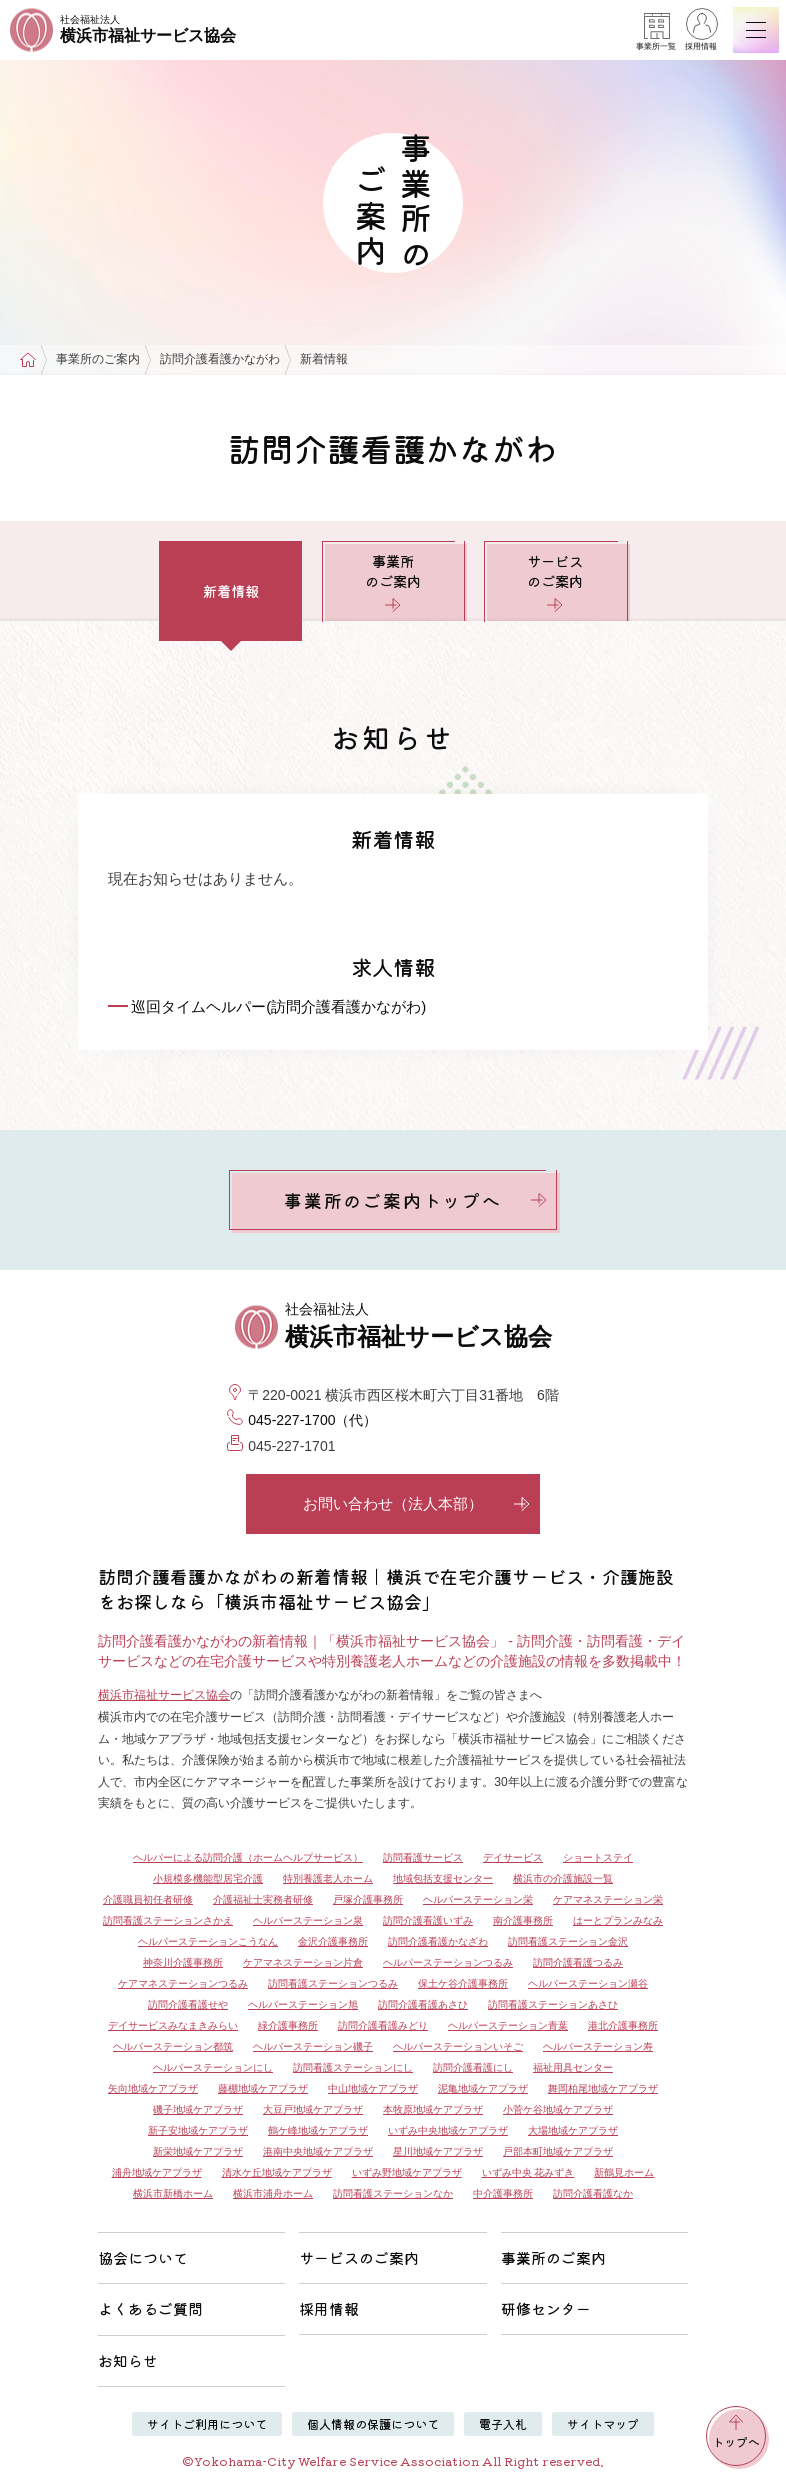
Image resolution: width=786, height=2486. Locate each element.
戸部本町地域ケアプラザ (558, 2151)
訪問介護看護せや (188, 2004)
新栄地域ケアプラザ (198, 2151)
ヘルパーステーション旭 (303, 2004)
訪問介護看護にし (473, 2067)
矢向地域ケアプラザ (153, 2088)
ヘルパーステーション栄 (478, 1899)
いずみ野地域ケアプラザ (407, 2172)
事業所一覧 (656, 32)
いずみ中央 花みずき (528, 2172)
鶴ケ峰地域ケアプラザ (318, 2130)
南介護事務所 (523, 1920)
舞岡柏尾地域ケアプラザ (603, 2088)
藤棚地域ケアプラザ (263, 2088)
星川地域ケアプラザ (438, 2151)
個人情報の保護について (373, 2423)
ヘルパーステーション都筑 (173, 2046)
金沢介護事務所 (333, 1941)
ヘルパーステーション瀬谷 (588, 1983)
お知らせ (128, 2360)
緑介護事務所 (288, 2025)
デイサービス (513, 1857)
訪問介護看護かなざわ (438, 1941)
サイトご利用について (207, 2423)
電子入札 (503, 2423)
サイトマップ (603, 2423)
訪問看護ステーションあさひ (553, 2004)
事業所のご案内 (98, 359)
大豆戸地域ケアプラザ (313, 2109)
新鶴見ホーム (624, 2172)
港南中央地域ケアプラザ (318, 2151)
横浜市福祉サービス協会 (164, 1695)
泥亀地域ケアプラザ (483, 2088)
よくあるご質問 (150, 2308)
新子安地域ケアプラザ (198, 2130)
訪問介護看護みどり (383, 2025)
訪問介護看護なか (593, 2193)
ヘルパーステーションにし (213, 2067)
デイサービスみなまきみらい (173, 2025)
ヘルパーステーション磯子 (313, 2046)
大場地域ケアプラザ (573, 2130)
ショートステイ (598, 1857)
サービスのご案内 (555, 581)
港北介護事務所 (623, 2025)
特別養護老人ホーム (328, 1878)
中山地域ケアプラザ (373, 2088)
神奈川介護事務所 (183, 1962)
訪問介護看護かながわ (220, 359)
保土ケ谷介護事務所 (463, 1983)
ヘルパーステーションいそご (458, 2046)
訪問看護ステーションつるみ (333, 1983)
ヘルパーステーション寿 (598, 2046)
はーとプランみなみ (618, 1920)
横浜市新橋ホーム (173, 2193)
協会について (143, 2257)
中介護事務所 (503, 2193)
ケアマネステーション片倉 (303, 1962)
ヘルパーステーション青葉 (508, 2025)
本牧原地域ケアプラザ (433, 2109)
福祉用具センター (573, 2067)
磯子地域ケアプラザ (198, 2109)
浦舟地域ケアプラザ (157, 2172)
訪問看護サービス (423, 1857)
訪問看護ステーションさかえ (168, 1920)
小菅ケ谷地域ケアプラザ (558, 2109)
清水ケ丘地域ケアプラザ (277, 2172)
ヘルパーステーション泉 (308, 1920)
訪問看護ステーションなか (393, 2193)
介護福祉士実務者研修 (263, 1899)
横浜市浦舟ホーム (273, 2193)
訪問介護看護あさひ (423, 2004)
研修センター (546, 2308)
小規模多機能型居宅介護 (208, 1878)
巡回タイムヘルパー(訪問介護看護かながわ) (278, 1006)
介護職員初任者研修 (148, 1899)
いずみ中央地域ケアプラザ (448, 2130)
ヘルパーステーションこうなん (208, 1941)
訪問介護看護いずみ (428, 1920)
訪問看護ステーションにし (353, 2067)
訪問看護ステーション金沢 (568, 1941)
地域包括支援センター (443, 1878)
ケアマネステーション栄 (608, 1899)
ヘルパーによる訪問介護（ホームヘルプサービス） (248, 1857)
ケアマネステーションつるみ (183, 1983)
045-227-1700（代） (312, 1420)
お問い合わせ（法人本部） (416, 1503)
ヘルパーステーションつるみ (448, 1962)
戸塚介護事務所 (368, 1899)
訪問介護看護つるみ (578, 1962)
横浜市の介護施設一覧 (563, 1878)
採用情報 (701, 32)
